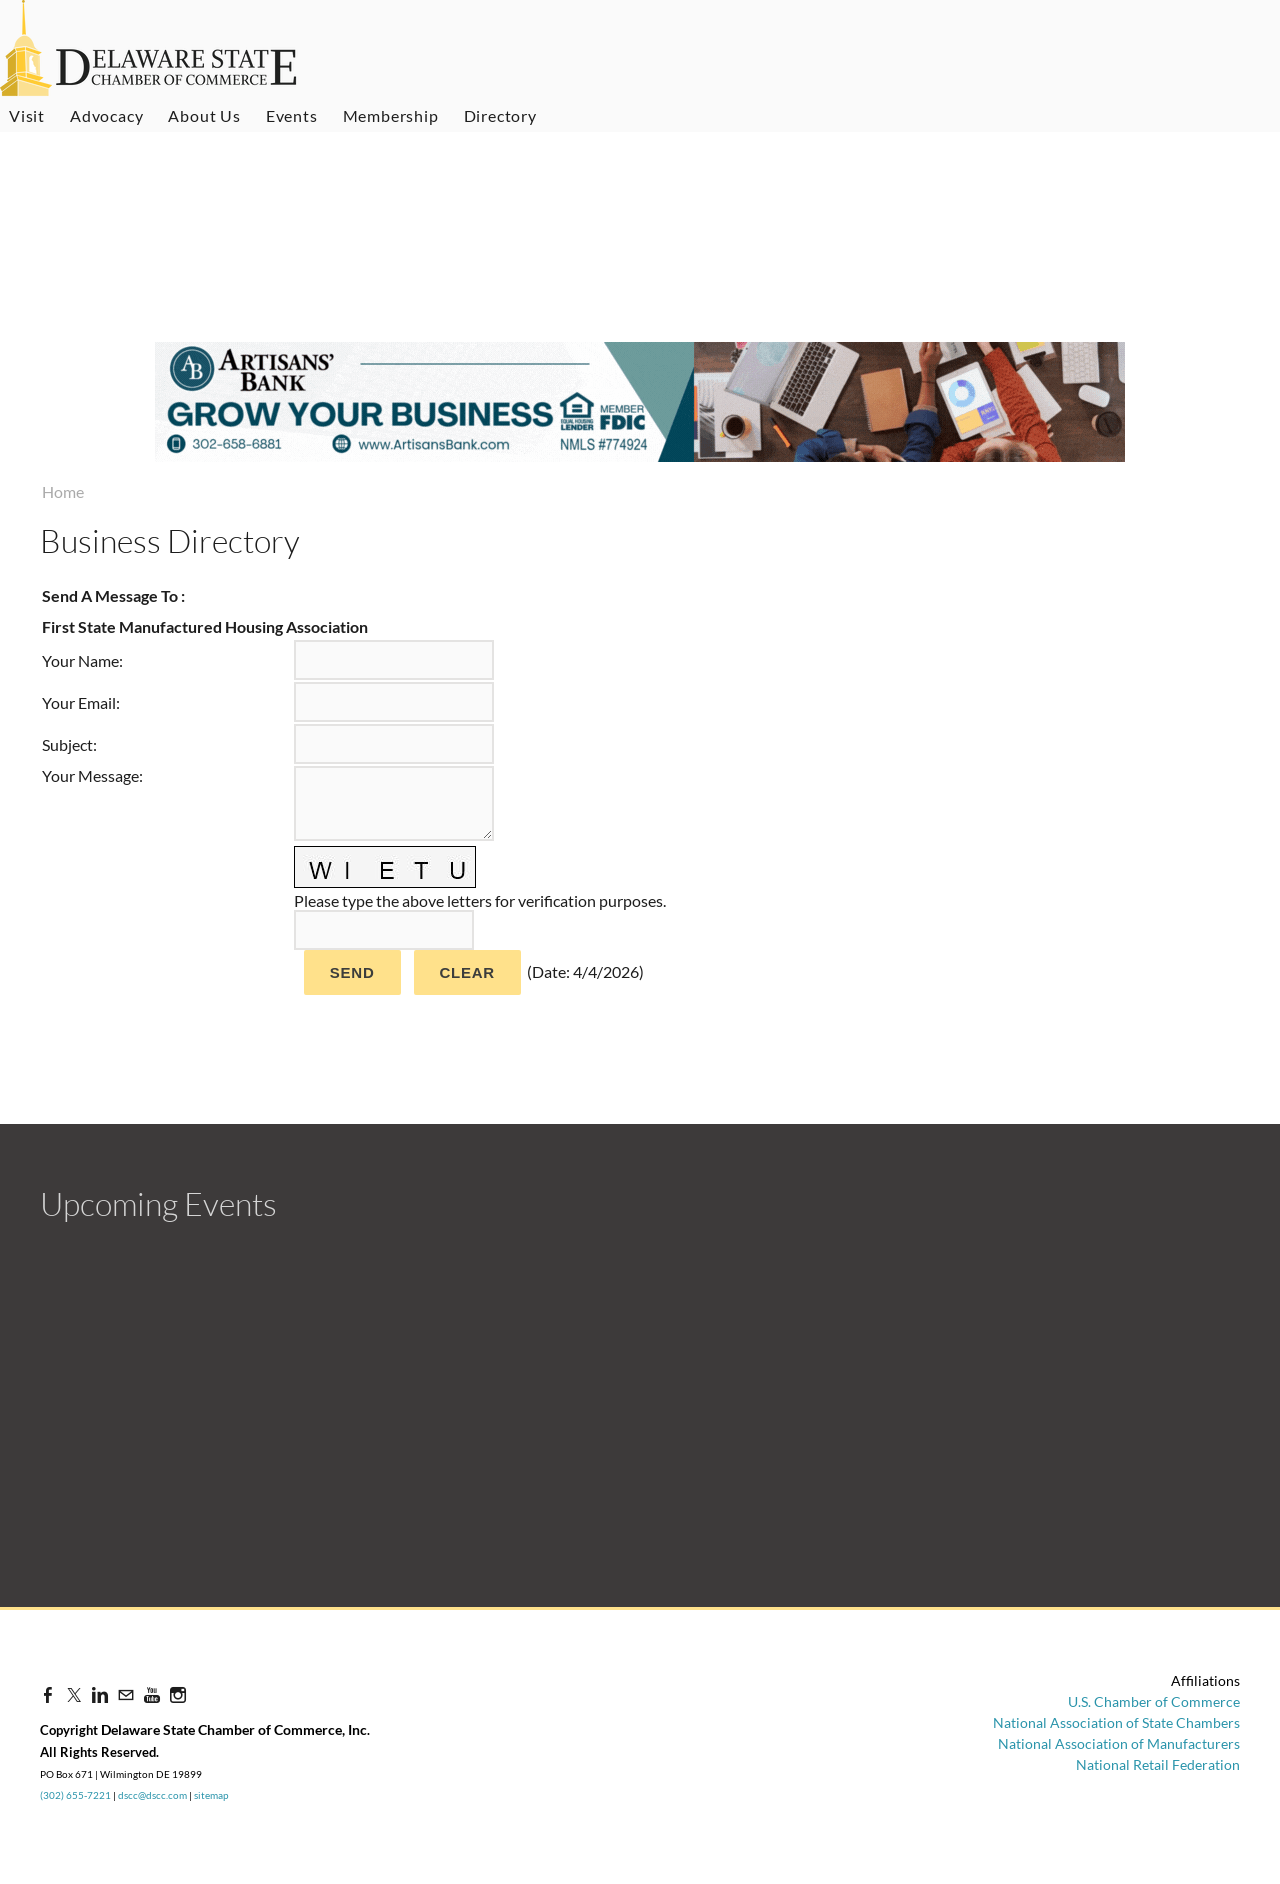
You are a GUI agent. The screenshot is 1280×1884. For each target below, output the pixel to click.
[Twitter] (74, 1694)
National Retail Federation (1158, 1764)
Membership (391, 115)
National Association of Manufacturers (1119, 1743)
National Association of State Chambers (1116, 1722)
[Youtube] (152, 1694)
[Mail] (126, 1694)
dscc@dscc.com (152, 1795)
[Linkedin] (100, 1694)
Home (63, 491)
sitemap (211, 1795)
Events (292, 115)
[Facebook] (48, 1694)
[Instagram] (178, 1694)
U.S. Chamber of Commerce (1154, 1701)
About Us (204, 115)
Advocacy (106, 115)
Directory (500, 115)
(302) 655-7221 (75, 1795)
